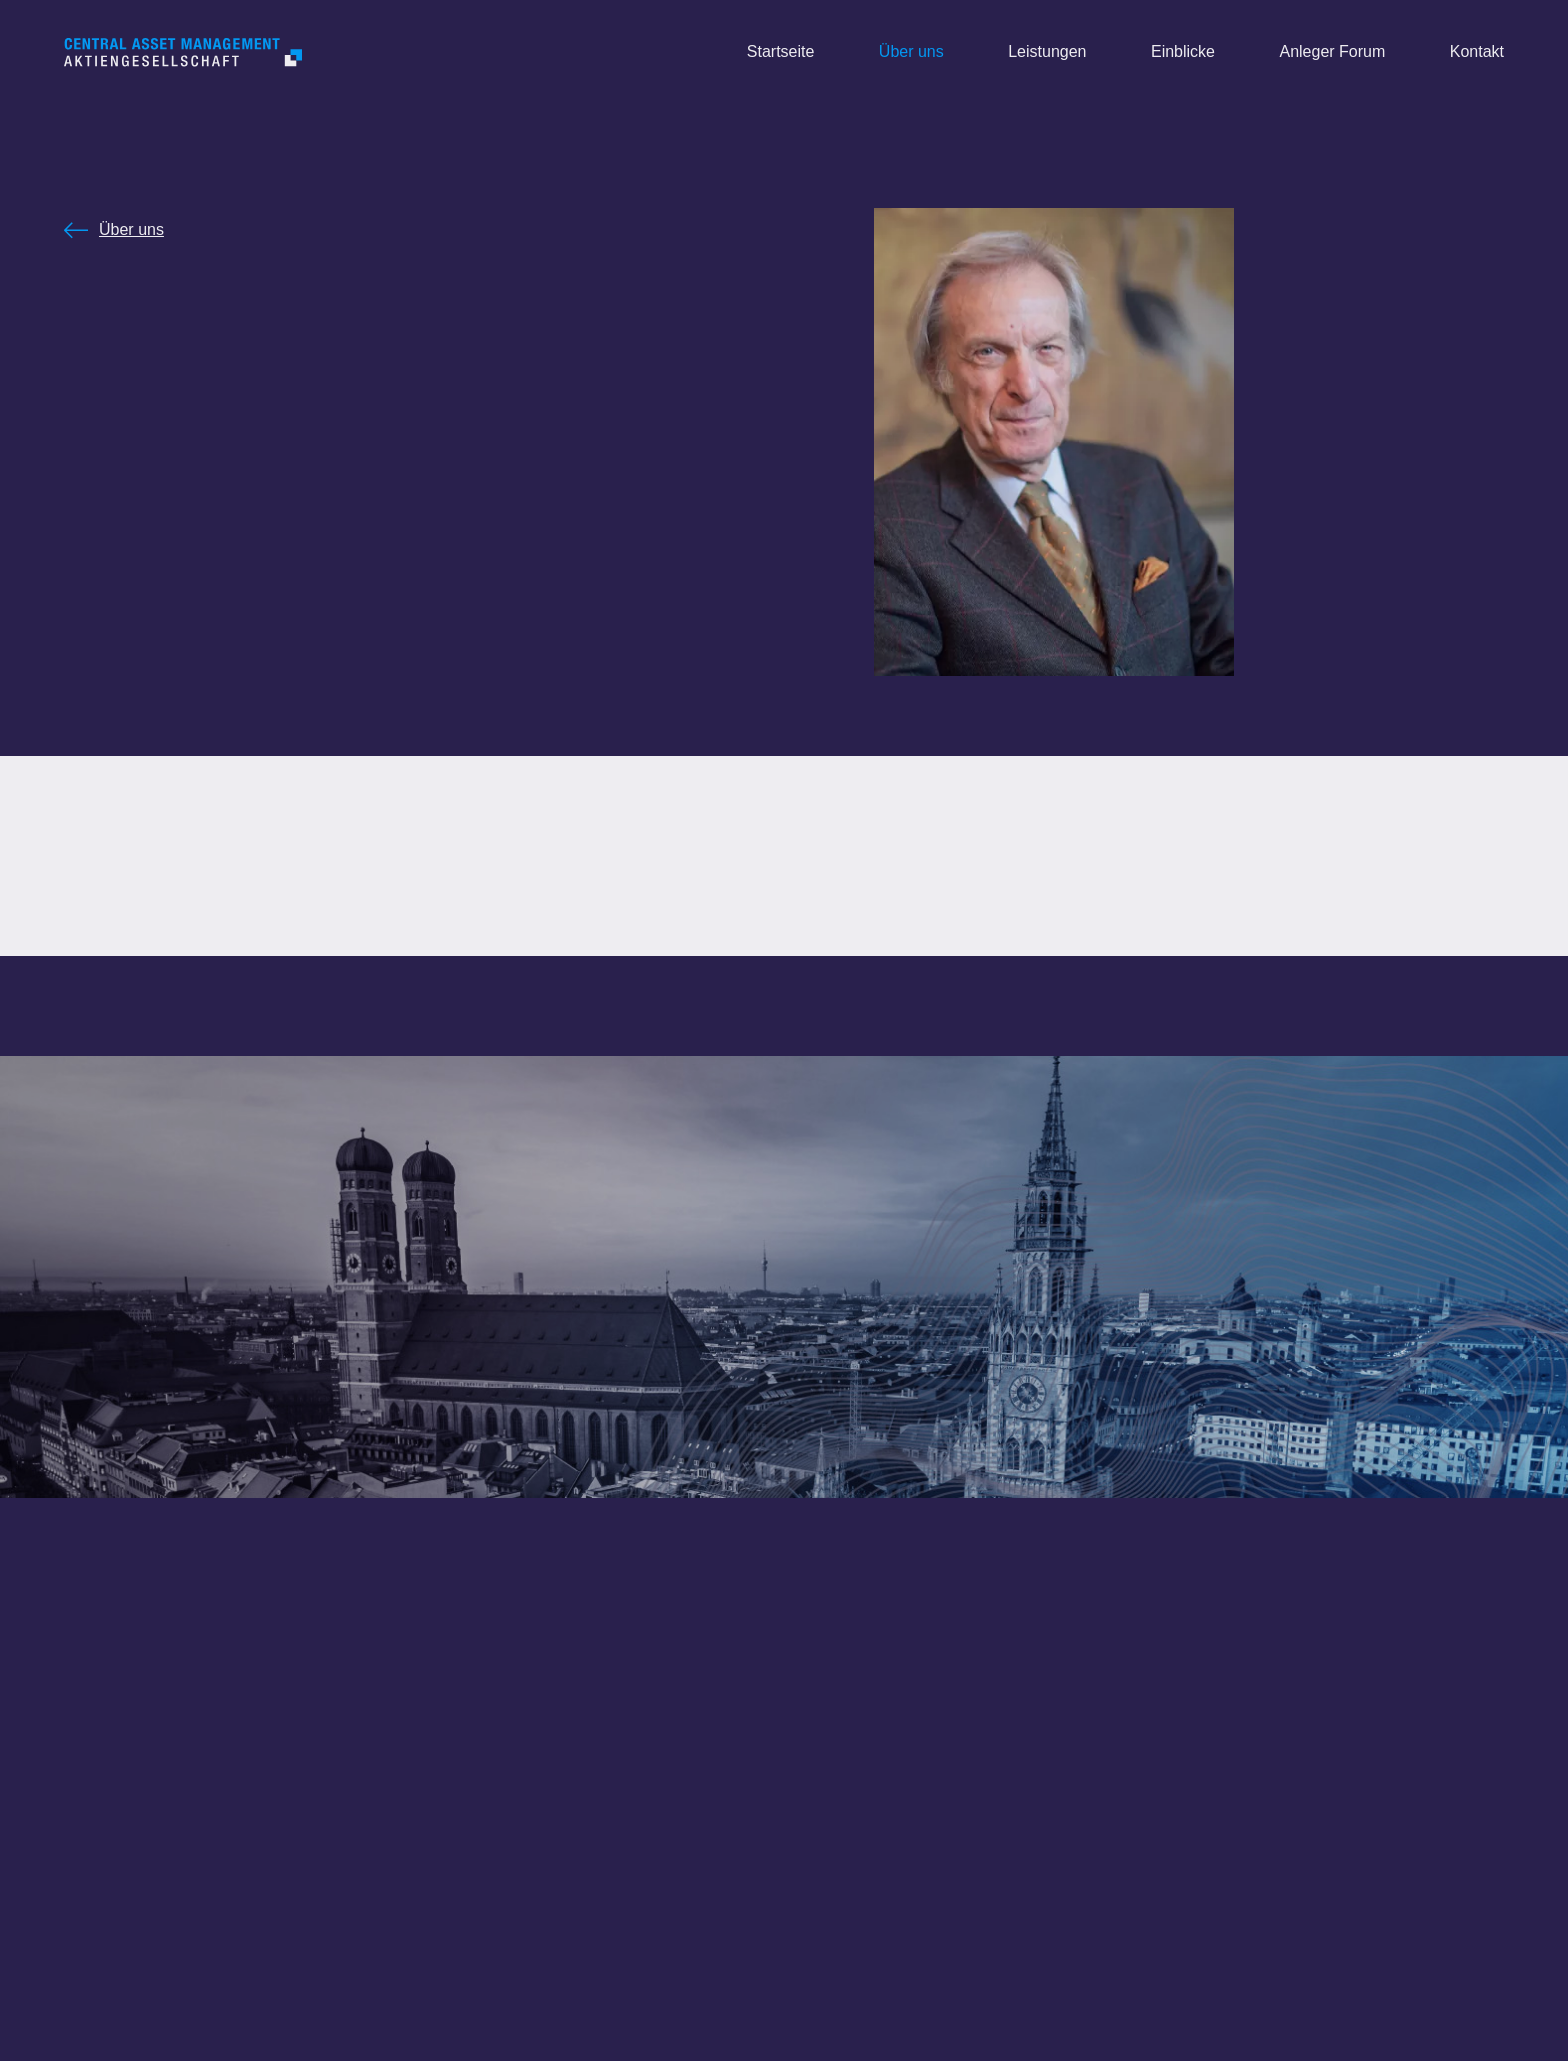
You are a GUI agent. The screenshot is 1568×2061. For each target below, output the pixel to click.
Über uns (131, 229)
